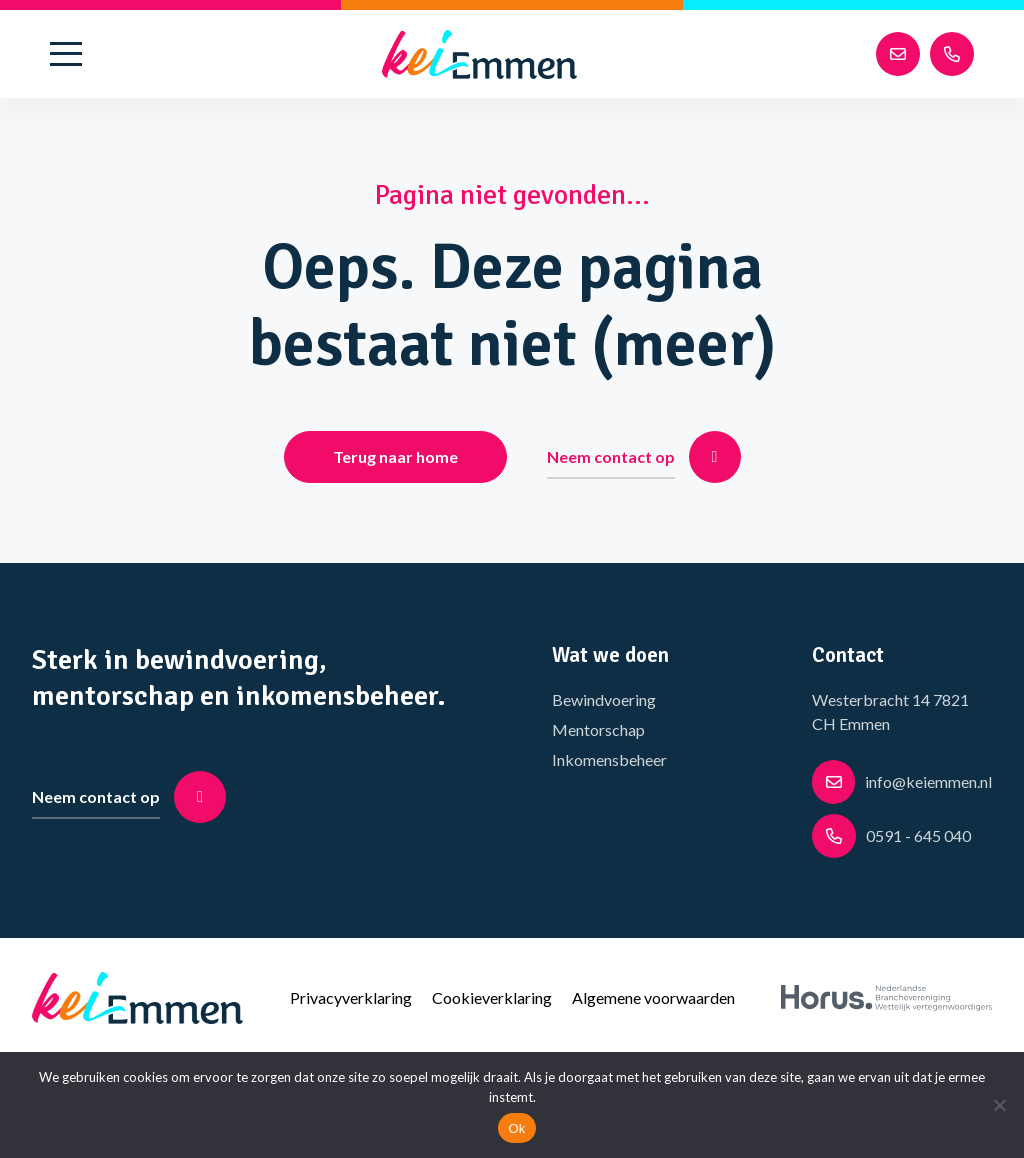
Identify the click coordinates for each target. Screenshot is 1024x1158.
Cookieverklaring (492, 997)
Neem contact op (644, 457)
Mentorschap (598, 729)
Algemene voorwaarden (653, 997)
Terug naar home (395, 456)
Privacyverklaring (351, 997)
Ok (516, 1128)
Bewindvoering (604, 699)
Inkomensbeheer (609, 759)
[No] (999, 1105)
